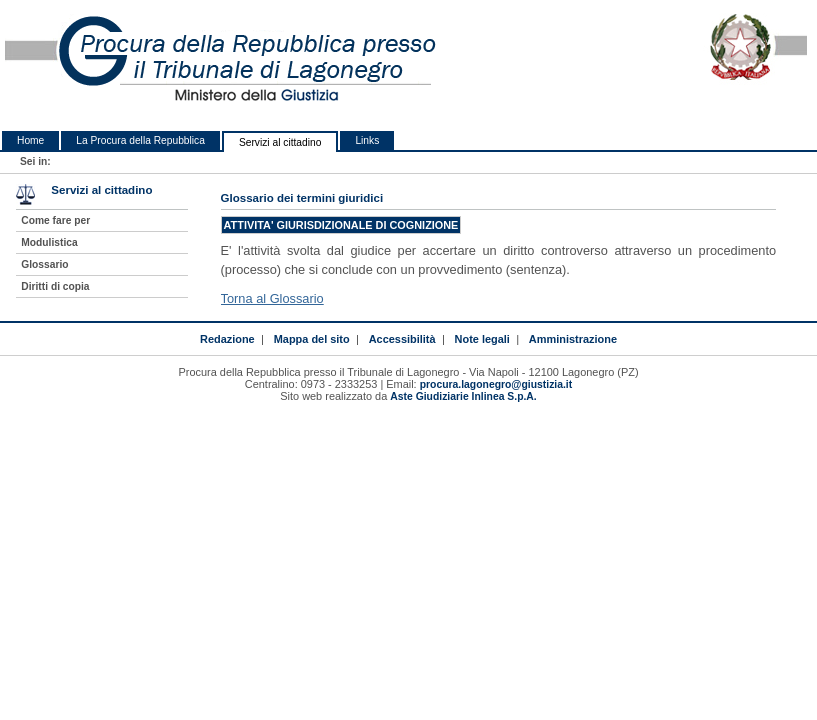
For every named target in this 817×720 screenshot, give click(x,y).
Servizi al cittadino (280, 142)
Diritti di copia (55, 286)
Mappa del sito (312, 339)
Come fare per (55, 220)
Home (30, 140)
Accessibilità (402, 339)
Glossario (44, 264)
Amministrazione (573, 339)
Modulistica (49, 242)
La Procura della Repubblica (140, 140)
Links (367, 140)
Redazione (227, 339)
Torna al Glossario (272, 298)
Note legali (482, 339)
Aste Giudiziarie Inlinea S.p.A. (463, 396)
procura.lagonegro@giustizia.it (496, 384)
